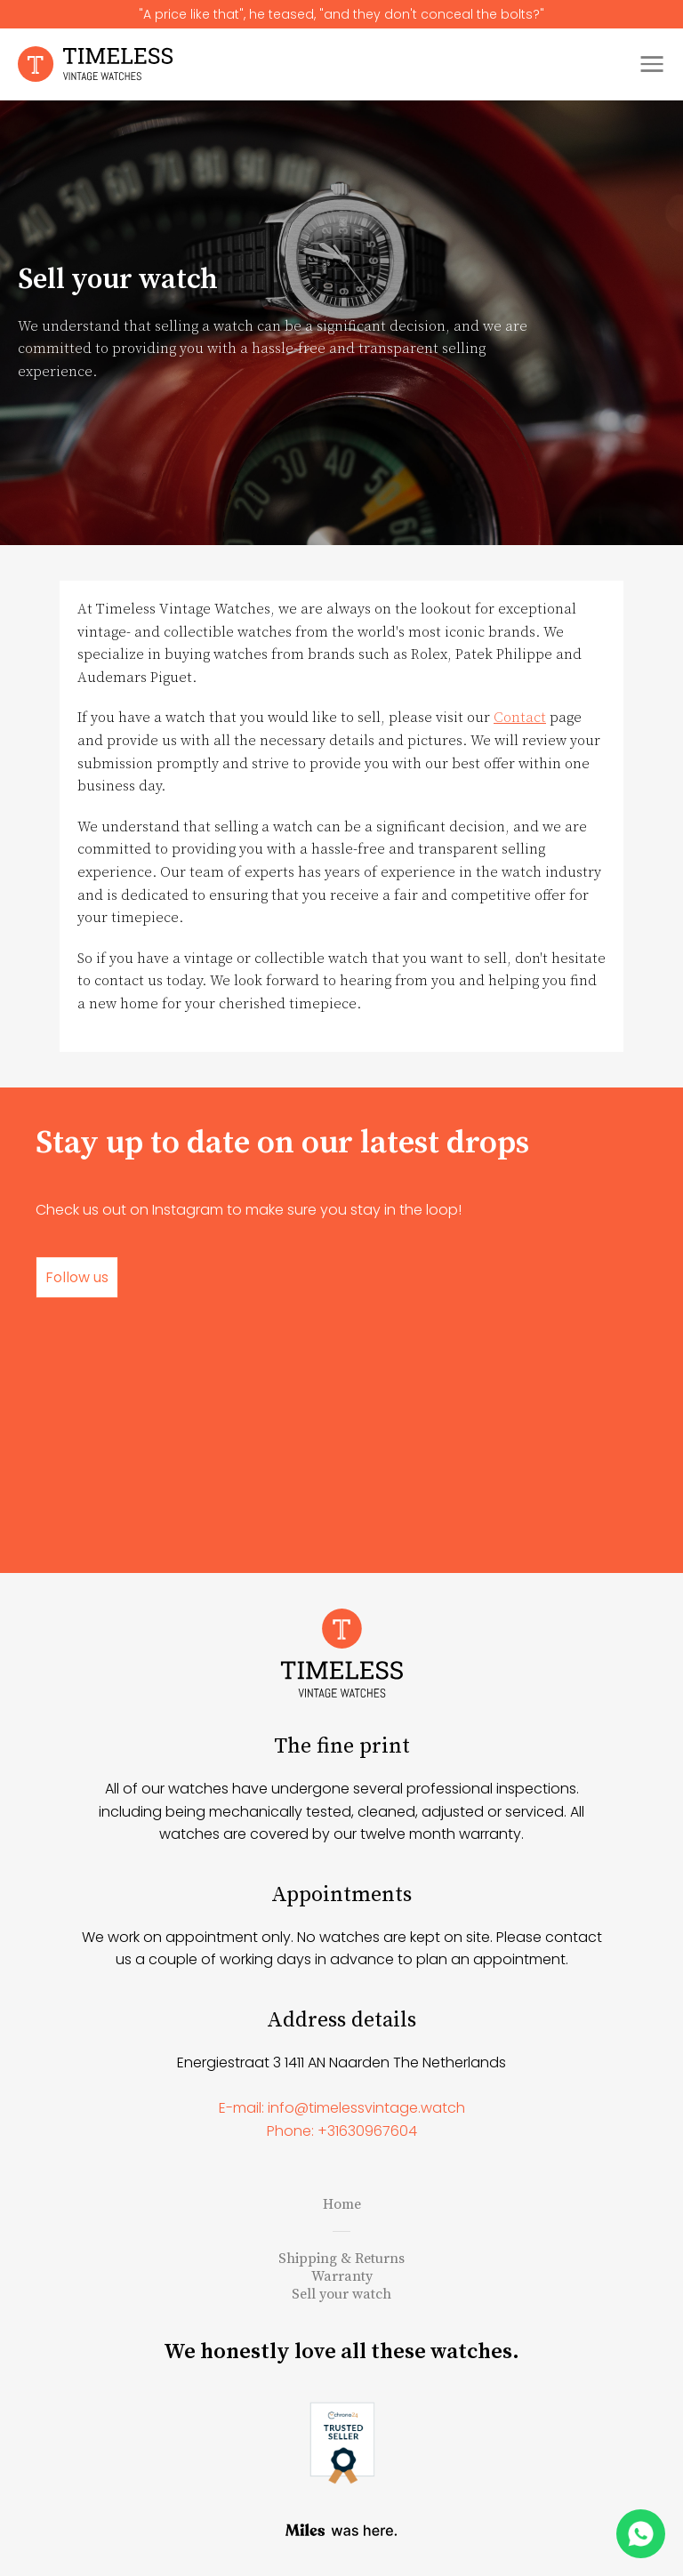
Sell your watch (341, 2294)
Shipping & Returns (341, 2258)
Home (342, 2204)
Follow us (76, 1277)
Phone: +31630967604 (342, 2131)
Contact (520, 717)
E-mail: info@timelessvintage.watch (342, 2108)
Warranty (342, 2276)
